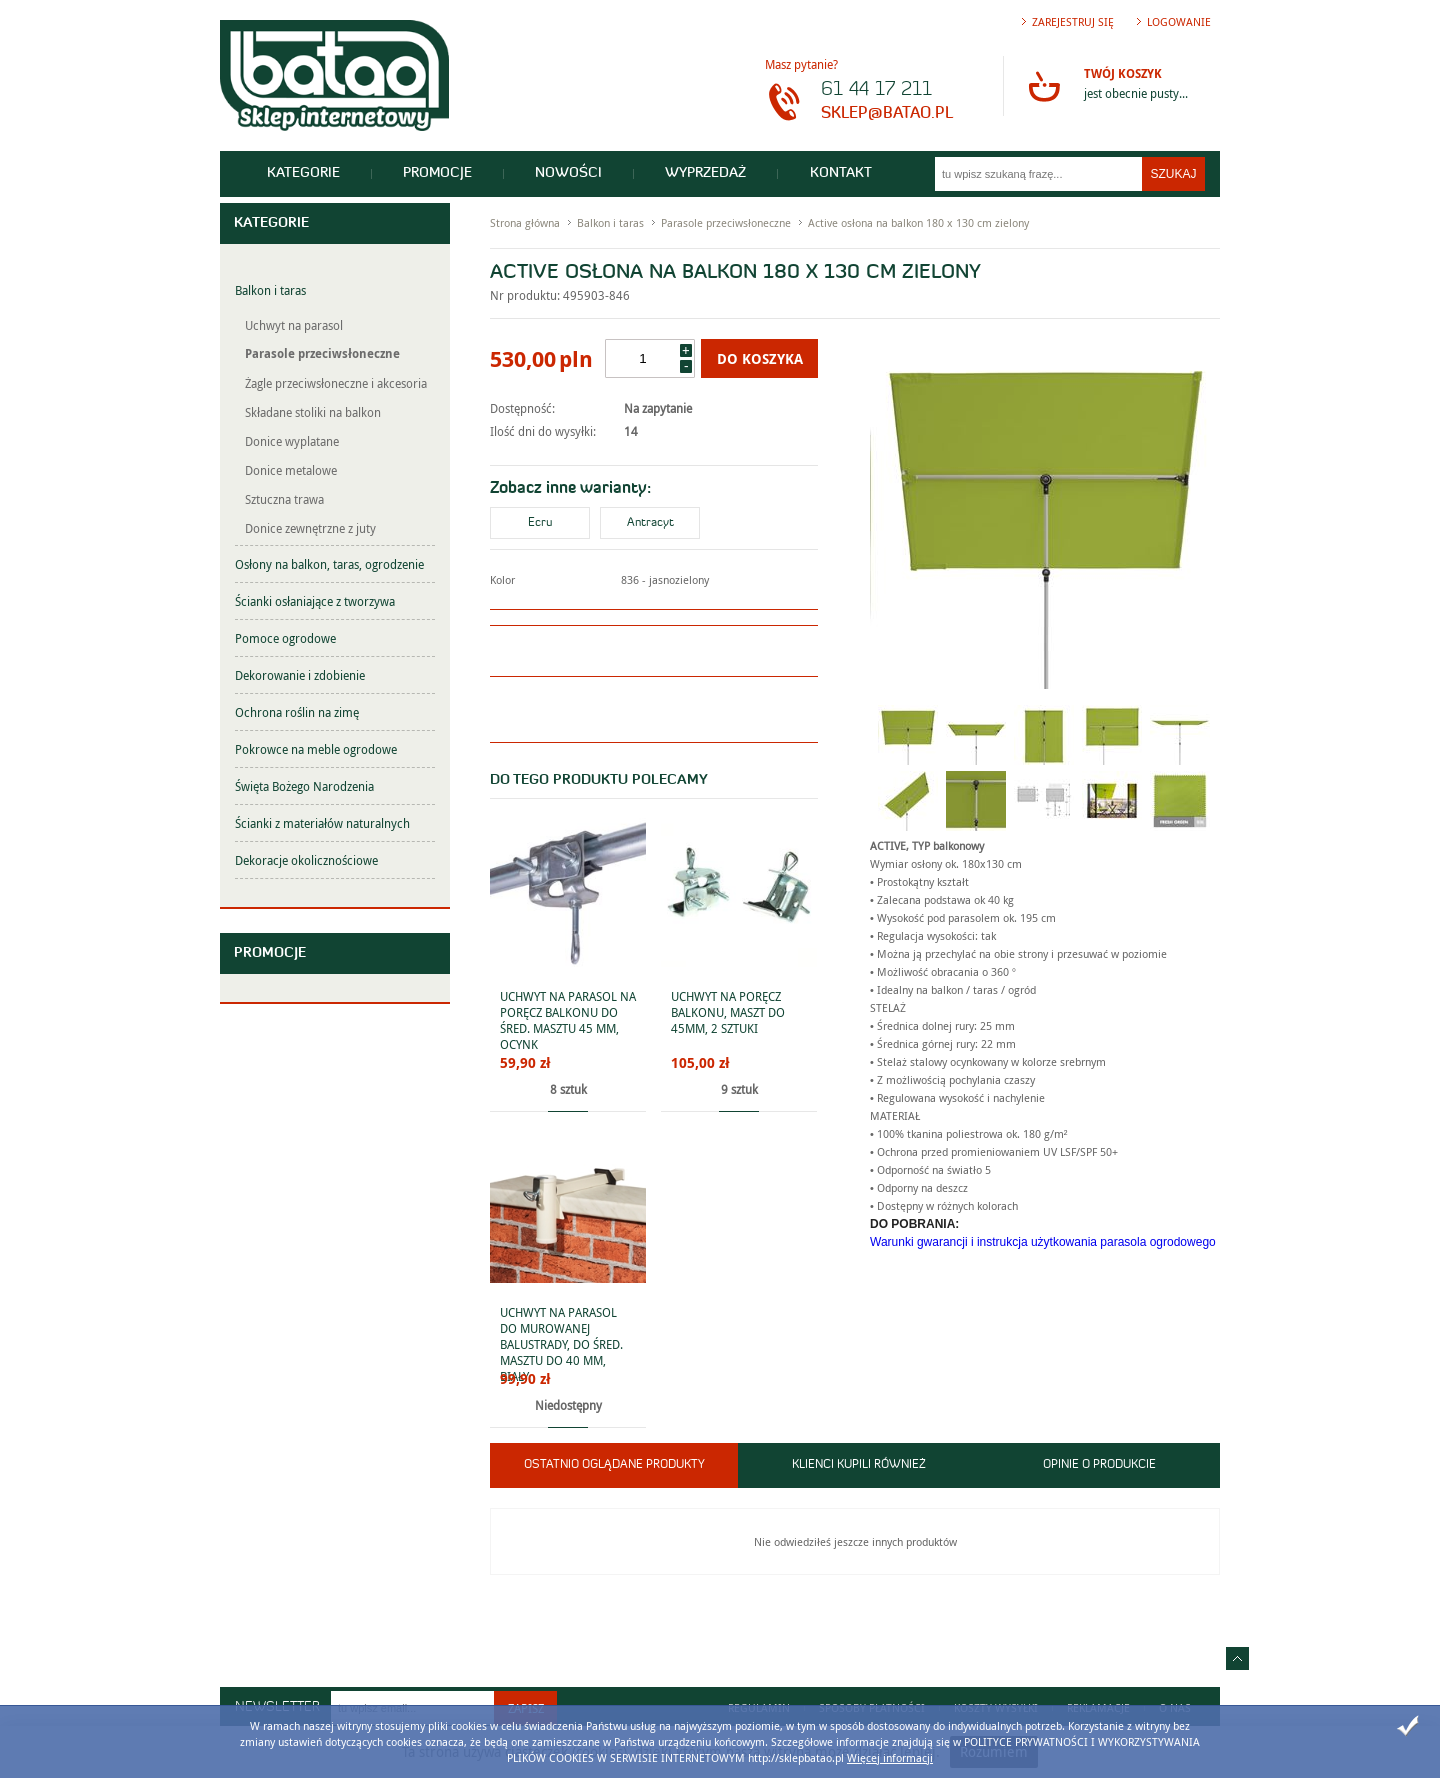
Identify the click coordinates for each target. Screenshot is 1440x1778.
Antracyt (650, 523)
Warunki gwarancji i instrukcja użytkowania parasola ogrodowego (1043, 1242)
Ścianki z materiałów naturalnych (322, 823)
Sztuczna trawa (284, 499)
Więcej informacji (890, 1757)
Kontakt (849, 173)
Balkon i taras (270, 290)
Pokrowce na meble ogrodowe (316, 749)
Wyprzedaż (712, 173)
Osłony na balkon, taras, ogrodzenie (329, 564)
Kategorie (304, 173)
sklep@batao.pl (887, 114)
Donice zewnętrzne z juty (310, 528)
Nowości (573, 173)
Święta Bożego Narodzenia (304, 786)
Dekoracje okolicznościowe (306, 860)
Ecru (540, 523)
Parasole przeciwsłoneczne (322, 353)
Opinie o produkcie (1099, 1465)
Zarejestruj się (1073, 21)
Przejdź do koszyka (1044, 86)
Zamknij (1408, 1726)
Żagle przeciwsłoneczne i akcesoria (336, 383)
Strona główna (525, 222)
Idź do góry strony (1237, 1658)
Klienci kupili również (859, 1465)
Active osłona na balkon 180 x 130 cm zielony (918, 222)
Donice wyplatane (292, 441)
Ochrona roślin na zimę (297, 712)
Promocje (440, 173)
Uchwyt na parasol (294, 325)
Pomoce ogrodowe (285, 638)
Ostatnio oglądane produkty (614, 1465)
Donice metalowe (291, 470)
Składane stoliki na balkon (313, 412)
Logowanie (1179, 21)
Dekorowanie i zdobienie (300, 675)
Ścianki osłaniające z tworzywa (315, 601)
